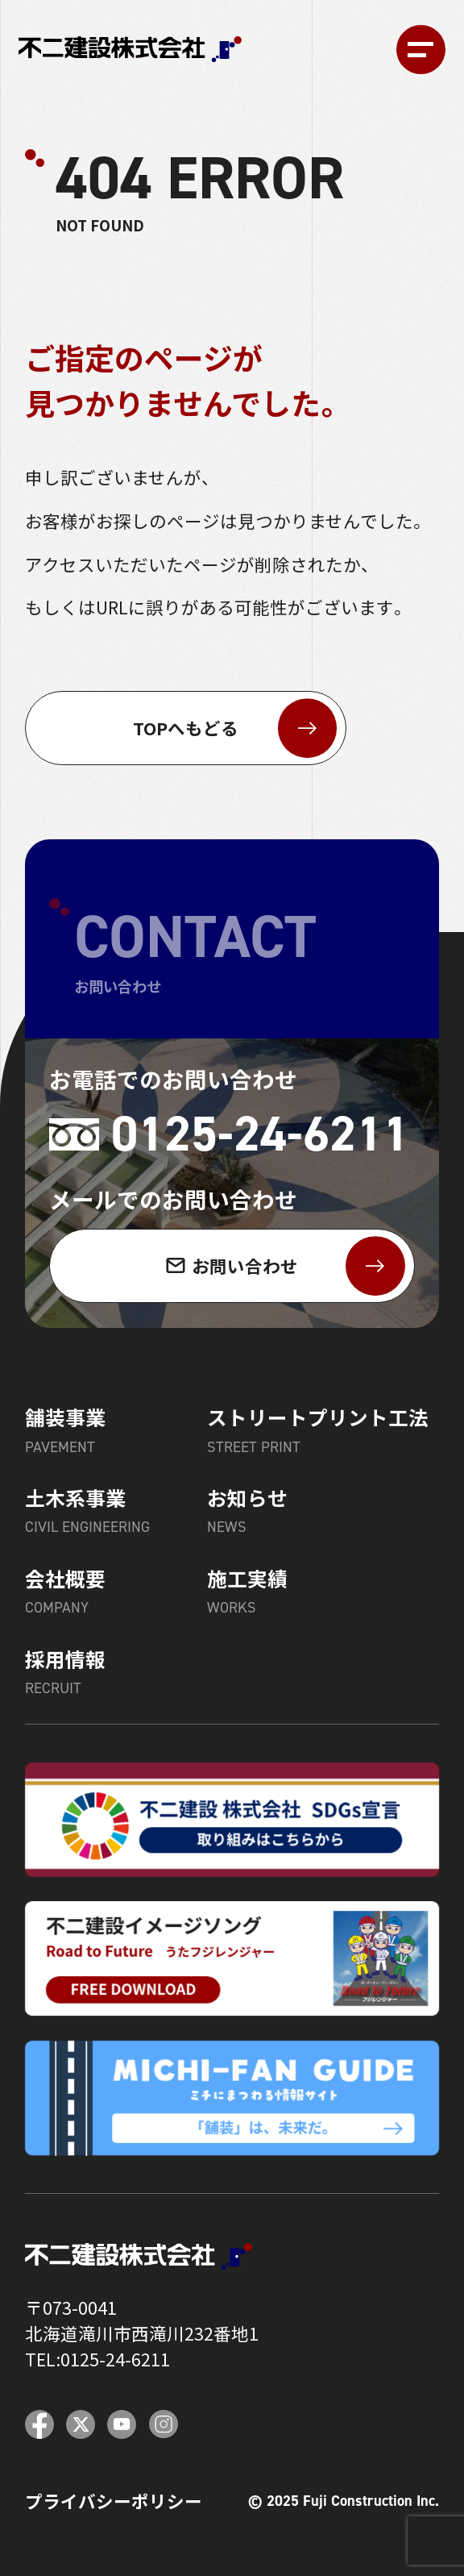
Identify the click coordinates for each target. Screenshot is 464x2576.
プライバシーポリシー (113, 2500)
